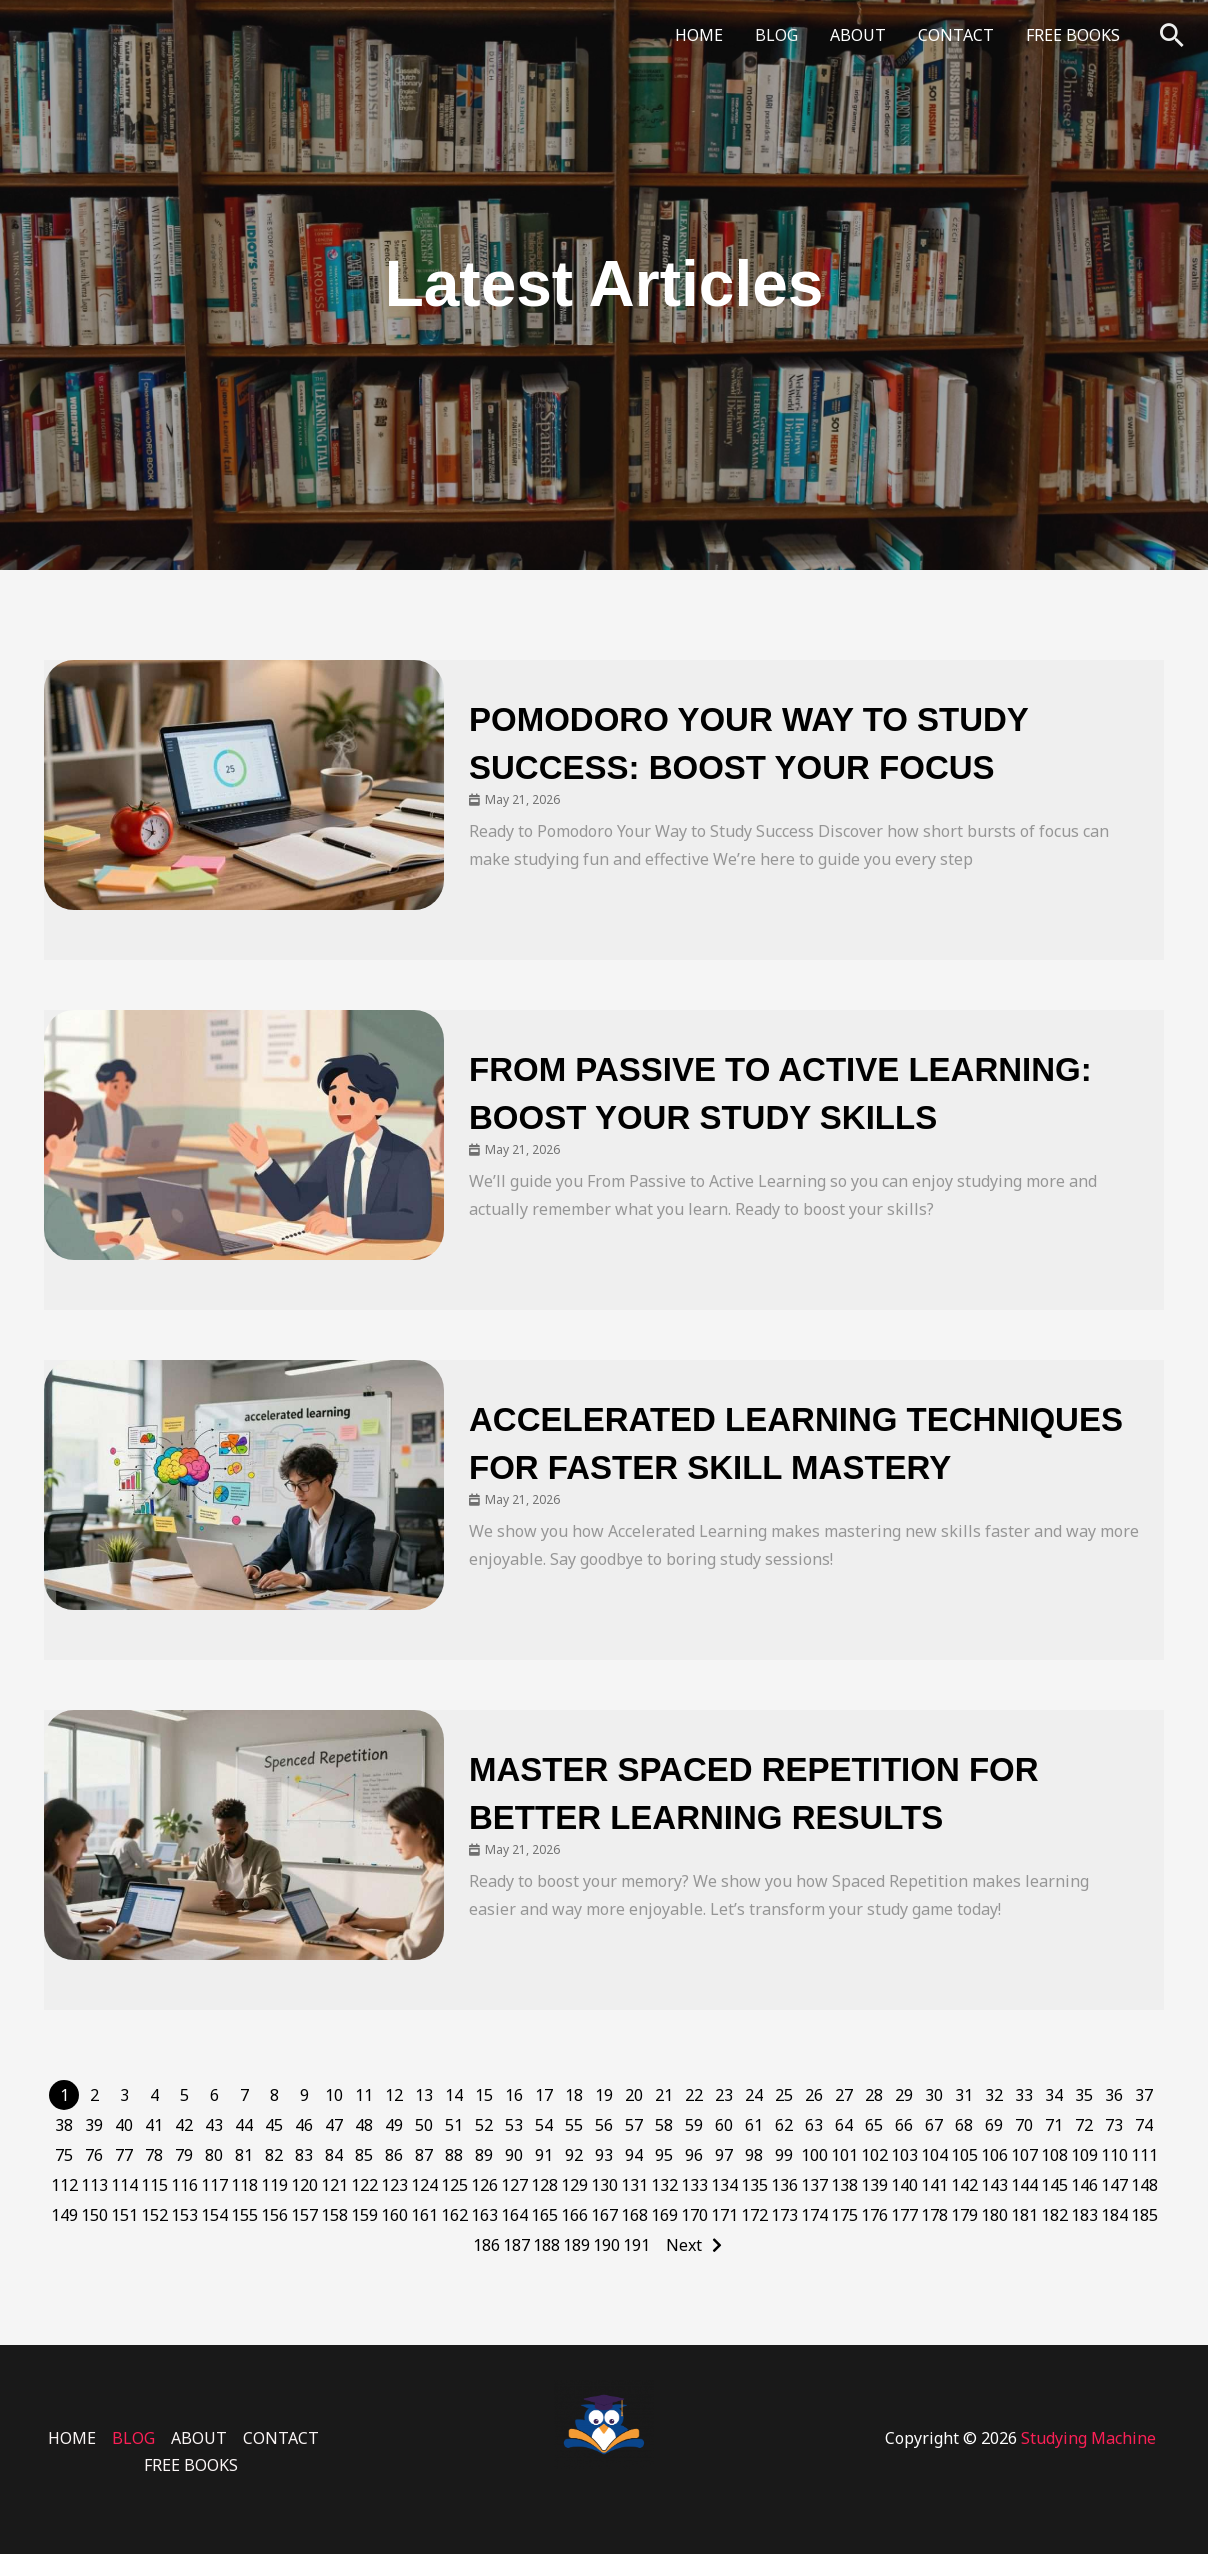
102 (874, 2155)
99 (784, 2155)
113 (94, 2185)
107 (1024, 2155)
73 (1114, 2125)
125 (454, 2185)
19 (604, 2095)
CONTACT (956, 35)
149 (64, 2215)
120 (304, 2185)
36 (1114, 2095)
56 (604, 2125)
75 (64, 2155)
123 (394, 2185)
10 (334, 2095)
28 (874, 2095)
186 (486, 2245)
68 (964, 2125)
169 (664, 2215)
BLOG (776, 35)
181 (1024, 2215)
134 (724, 2185)
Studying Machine (1088, 2438)
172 (754, 2215)
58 (664, 2125)
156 (274, 2215)
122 (364, 2185)
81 (244, 2155)
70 (1024, 2125)
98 (754, 2155)
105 (964, 2155)
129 (574, 2185)
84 (334, 2155)
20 (634, 2095)
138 (844, 2185)
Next (684, 2245)
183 (1084, 2215)
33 (1024, 2095)
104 (934, 2155)
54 (544, 2125)
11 (364, 2095)
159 (364, 2215)
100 (814, 2155)
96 (694, 2155)
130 (604, 2185)
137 (814, 2185)
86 (394, 2155)
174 (814, 2215)
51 (454, 2125)
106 (994, 2155)
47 (334, 2125)
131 (634, 2185)
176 (874, 2215)
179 (964, 2215)
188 (546, 2245)
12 (394, 2095)
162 (454, 2215)
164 (514, 2215)
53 (514, 2125)
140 (904, 2185)
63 (814, 2125)
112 (64, 2185)
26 (814, 2095)
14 (454, 2095)
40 (124, 2125)
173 (784, 2215)
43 (214, 2125)
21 (664, 2095)
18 (574, 2095)
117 (214, 2185)
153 (184, 2215)
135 (754, 2185)
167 (604, 2215)
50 (424, 2125)
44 (244, 2125)
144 (1024, 2185)
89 (484, 2155)
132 (664, 2185)
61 (754, 2125)
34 (1054, 2095)
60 (724, 2125)
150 (94, 2215)
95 (664, 2155)
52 (484, 2125)
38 (64, 2125)
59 (694, 2125)
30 (934, 2095)
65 (874, 2125)
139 (874, 2185)
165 (544, 2215)
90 (514, 2155)
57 (634, 2125)
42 (184, 2125)
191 (636, 2245)
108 (1054, 2155)
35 (1084, 2095)
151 (124, 2215)
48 (364, 2125)
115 (154, 2185)
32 (994, 2095)
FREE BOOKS (1073, 35)
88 (454, 2155)
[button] (1172, 35)
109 (1084, 2155)
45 (274, 2125)
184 (1114, 2215)
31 (964, 2095)
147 (1114, 2185)
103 (904, 2155)
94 (634, 2155)
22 (694, 2095)
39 (94, 2125)
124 (424, 2185)
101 (844, 2155)
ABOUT (858, 35)
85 (364, 2155)
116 (184, 2185)
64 (844, 2125)
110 (1114, 2155)
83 (304, 2155)
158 (334, 2215)
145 (1054, 2185)
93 (604, 2155)
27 (844, 2095)
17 (544, 2095)
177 (904, 2215)
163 (484, 2215)
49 (394, 2125)
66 (904, 2125)
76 (94, 2155)
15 (484, 2095)
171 (724, 2215)
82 (274, 2155)
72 (1084, 2125)
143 (994, 2185)
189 (576, 2245)
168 (634, 2215)
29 (904, 2095)
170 (694, 2215)
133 (694, 2185)
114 (124, 2185)
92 (574, 2155)
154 (214, 2215)
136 (784, 2185)
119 (274, 2185)
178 (934, 2215)
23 (724, 2095)
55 (574, 2125)
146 (1084, 2185)
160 (394, 2215)
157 (304, 2215)
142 (964, 2185)
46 (304, 2125)
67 (934, 2125)
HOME (699, 35)
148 (1144, 2185)
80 (214, 2155)
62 (784, 2125)
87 (424, 2155)
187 (516, 2245)
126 (484, 2185)
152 (154, 2215)
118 (244, 2185)
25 (784, 2095)
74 (1144, 2125)
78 (154, 2155)
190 (606, 2245)
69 (994, 2125)
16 (514, 2095)
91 (544, 2155)
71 (1054, 2125)
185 (1144, 2215)
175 (844, 2215)
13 (424, 2095)
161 (424, 2215)
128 (544, 2185)
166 (574, 2215)
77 (124, 2155)
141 (934, 2185)
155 (244, 2215)
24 (754, 2095)
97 (724, 2155)
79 (184, 2155)
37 (1144, 2095)
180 (994, 2215)
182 (1054, 2215)
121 (334, 2185)
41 (154, 2125)
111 (1144, 2155)
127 (514, 2185)
